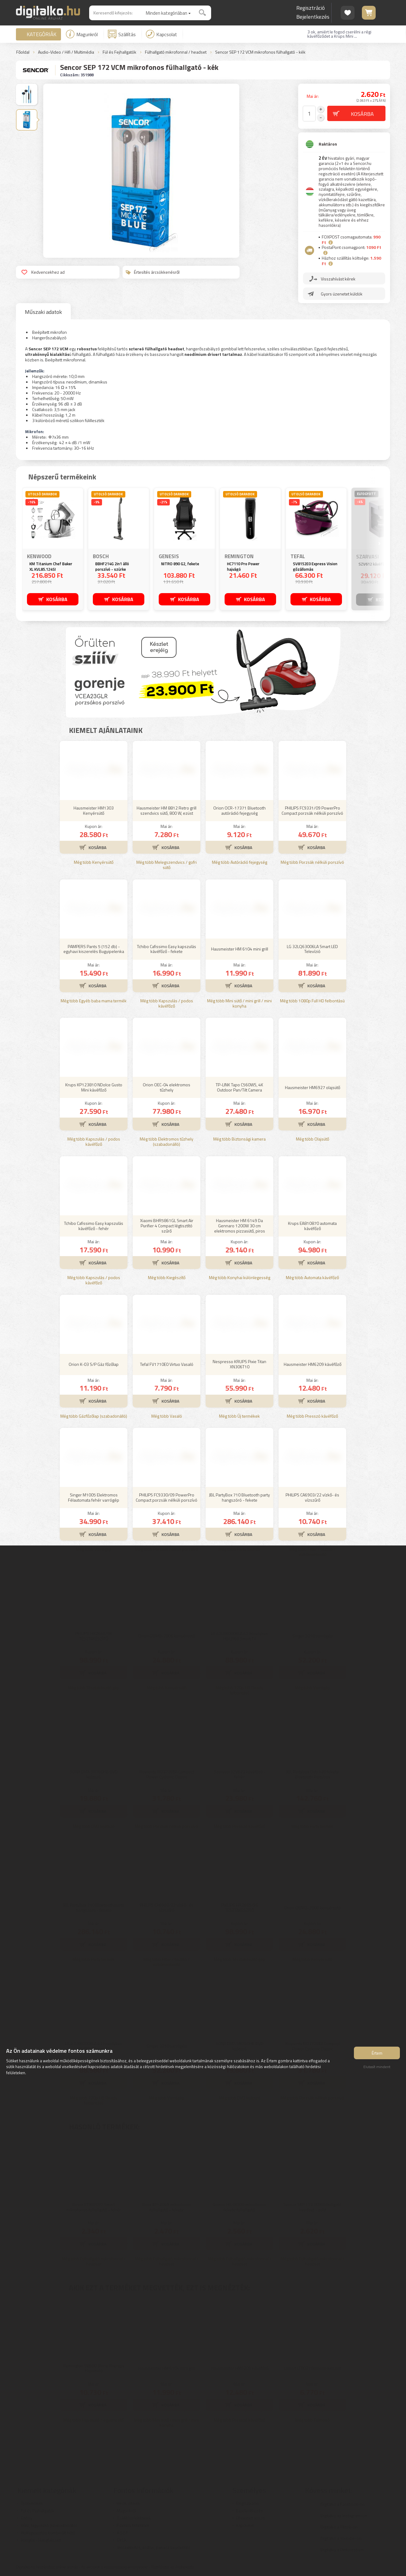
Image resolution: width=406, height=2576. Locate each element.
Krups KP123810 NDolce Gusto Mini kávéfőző (93, 1087)
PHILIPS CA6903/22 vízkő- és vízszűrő (312, 1497)
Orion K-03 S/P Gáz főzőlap (94, 1364)
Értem (377, 2053)
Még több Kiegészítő (166, 1277)
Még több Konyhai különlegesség (239, 1277)
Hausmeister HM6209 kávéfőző (312, 1364)
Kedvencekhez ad (43, 272)
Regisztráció (310, 8)
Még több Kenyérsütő (93, 862)
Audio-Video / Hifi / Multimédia (66, 52)
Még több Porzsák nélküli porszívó (312, 862)
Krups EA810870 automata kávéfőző (312, 1226)
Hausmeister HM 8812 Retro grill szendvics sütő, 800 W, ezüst (166, 810)
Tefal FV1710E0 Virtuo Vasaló (166, 1364)
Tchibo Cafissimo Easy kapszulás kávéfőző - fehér (93, 1226)
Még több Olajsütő (312, 1139)
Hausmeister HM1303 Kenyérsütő (94, 810)
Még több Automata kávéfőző (312, 1277)
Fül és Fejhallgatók (119, 52)
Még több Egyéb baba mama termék (94, 1001)
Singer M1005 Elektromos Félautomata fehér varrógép (93, 1497)
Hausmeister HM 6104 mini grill (239, 949)
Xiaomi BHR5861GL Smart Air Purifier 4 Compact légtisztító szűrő (166, 1225)
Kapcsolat (161, 34)
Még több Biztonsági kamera (239, 1139)
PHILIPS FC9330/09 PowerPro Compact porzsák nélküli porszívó (166, 1497)
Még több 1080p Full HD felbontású (312, 1001)
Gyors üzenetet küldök (341, 294)
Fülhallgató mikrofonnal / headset (176, 52)
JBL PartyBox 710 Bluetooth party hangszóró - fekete (239, 1497)
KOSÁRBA (56, 599)
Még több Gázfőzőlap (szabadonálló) (93, 1416)
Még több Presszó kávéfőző (312, 1416)
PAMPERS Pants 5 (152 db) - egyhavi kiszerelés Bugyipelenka (93, 949)
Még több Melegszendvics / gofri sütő (166, 865)
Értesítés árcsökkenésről (153, 272)
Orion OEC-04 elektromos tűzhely (166, 1087)
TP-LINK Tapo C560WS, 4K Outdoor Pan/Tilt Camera (239, 1087)
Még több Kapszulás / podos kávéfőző (166, 1003)
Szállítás (122, 34)
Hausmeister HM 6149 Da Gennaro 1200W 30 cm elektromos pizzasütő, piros (239, 1225)
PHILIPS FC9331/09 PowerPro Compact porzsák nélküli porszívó (312, 810)
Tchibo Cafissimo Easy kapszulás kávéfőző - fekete (166, 949)
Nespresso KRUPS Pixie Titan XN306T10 (239, 1364)
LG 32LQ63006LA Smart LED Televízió (312, 949)
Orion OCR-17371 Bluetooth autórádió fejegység (239, 810)
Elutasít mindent (376, 2067)
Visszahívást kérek (338, 279)
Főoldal (22, 52)
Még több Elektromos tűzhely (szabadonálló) (166, 1142)
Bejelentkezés (312, 17)
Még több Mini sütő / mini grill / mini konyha (239, 1003)
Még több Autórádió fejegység (239, 862)
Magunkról (82, 34)
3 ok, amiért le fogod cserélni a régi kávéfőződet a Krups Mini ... (339, 34)
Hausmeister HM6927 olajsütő (312, 1087)
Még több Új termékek (239, 1416)
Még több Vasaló (166, 1416)
